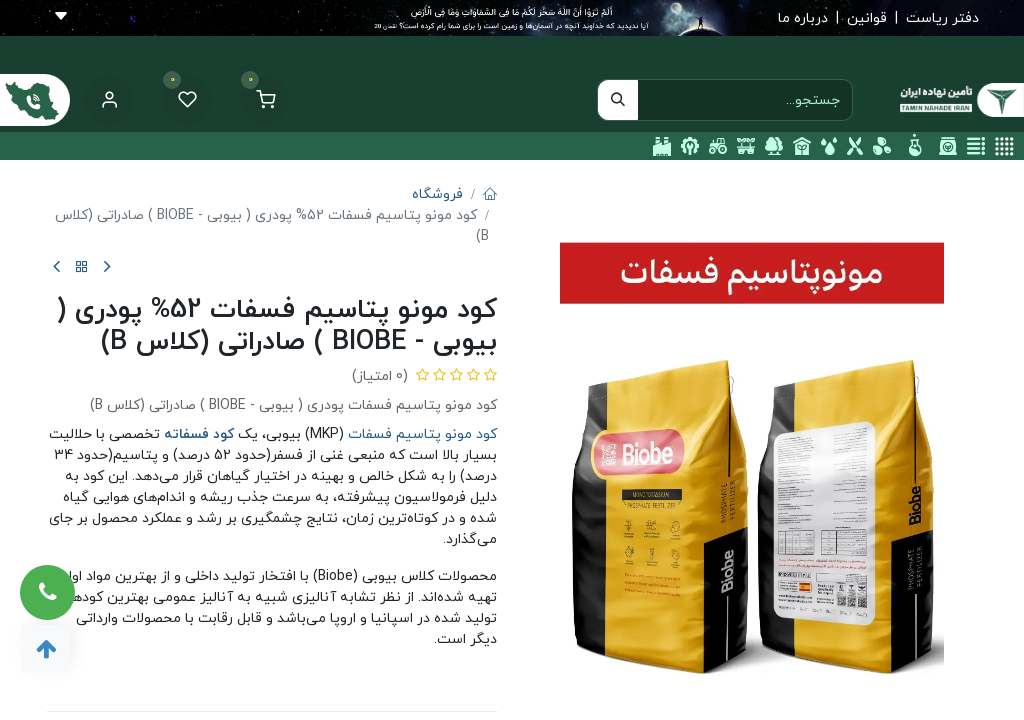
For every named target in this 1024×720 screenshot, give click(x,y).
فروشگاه (437, 194)
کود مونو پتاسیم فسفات (422, 434)
